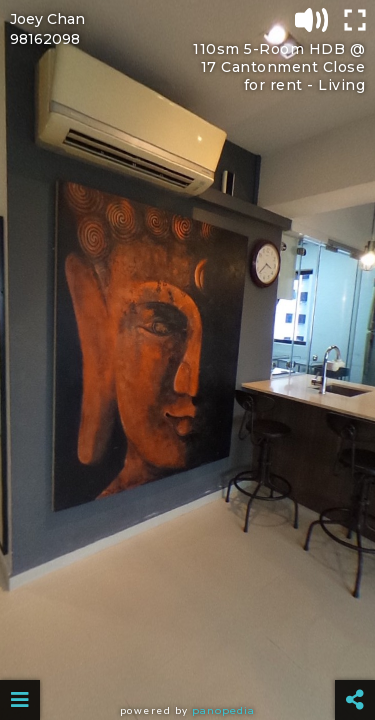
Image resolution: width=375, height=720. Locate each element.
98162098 (45, 39)
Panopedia (223, 710)
